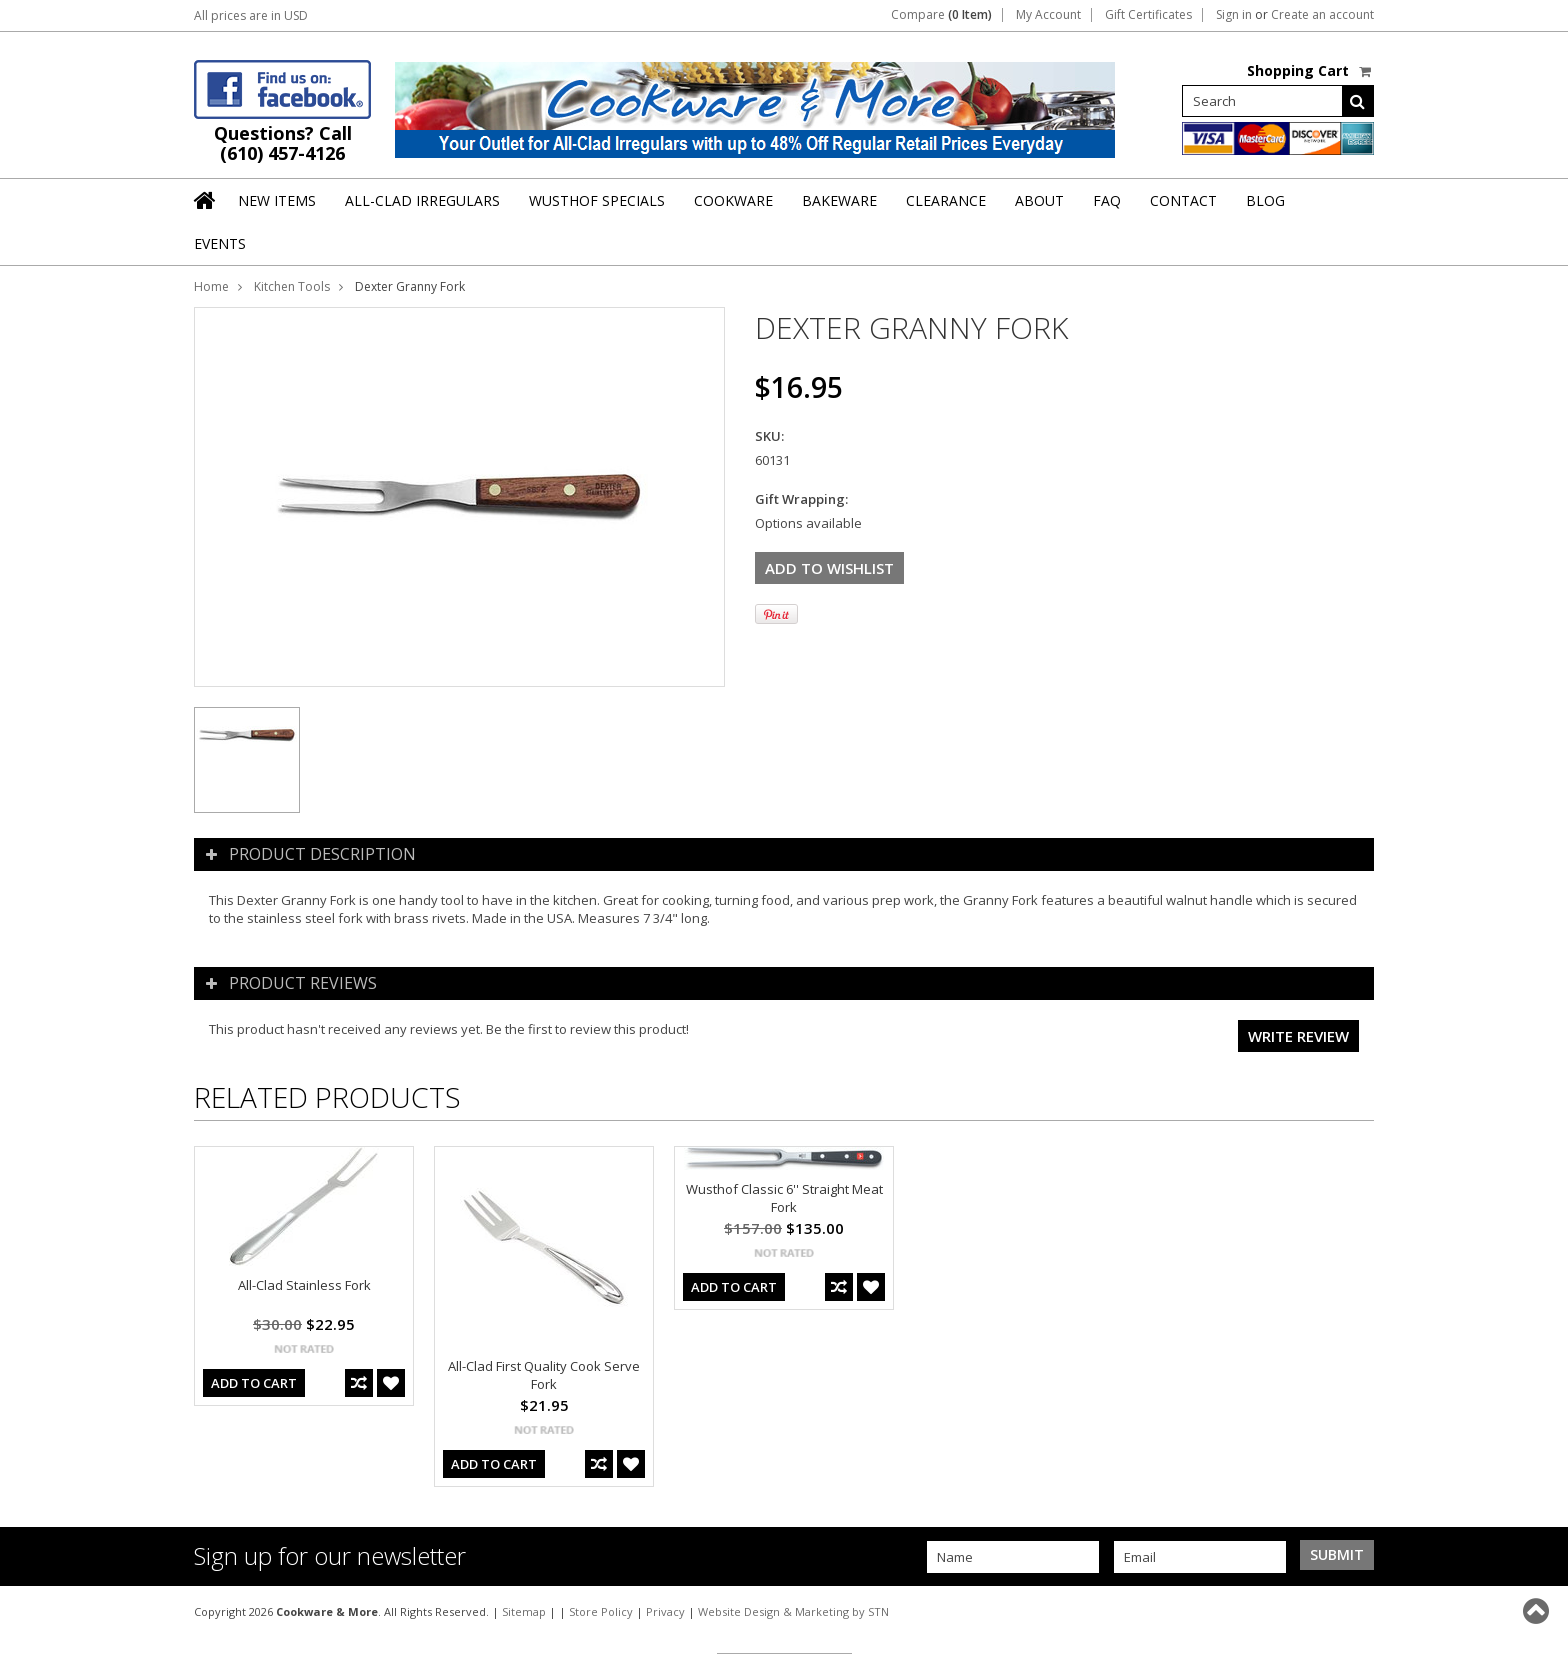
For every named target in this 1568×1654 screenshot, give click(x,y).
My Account (1048, 15)
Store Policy (601, 1611)
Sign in (1234, 15)
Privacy (665, 1611)
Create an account (1322, 15)
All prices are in (251, 15)
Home (211, 286)
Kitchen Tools (292, 286)
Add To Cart (254, 1383)
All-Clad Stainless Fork (304, 1285)
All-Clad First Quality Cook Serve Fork (544, 1375)
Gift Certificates (1148, 15)
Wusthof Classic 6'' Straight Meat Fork (784, 1198)
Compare (941, 15)
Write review (1298, 1036)
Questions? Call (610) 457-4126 (283, 143)
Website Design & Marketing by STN (793, 1611)
